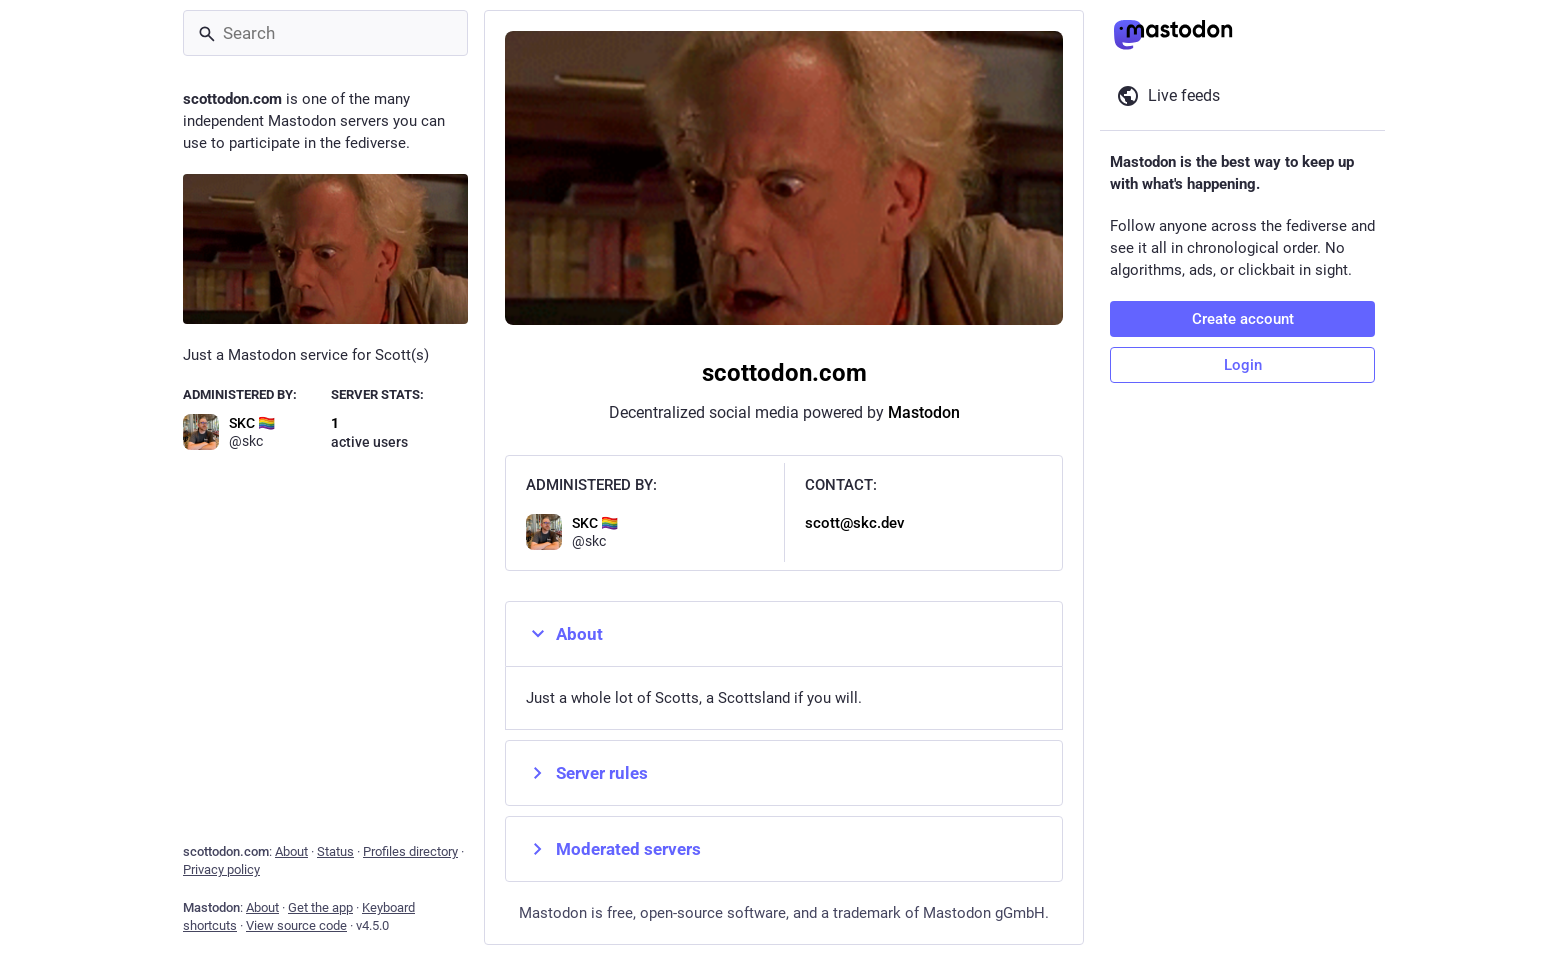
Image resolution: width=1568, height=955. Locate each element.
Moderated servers (613, 849)
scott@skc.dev (854, 523)
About (564, 634)
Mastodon (924, 412)
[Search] (325, 33)
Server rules (587, 773)
